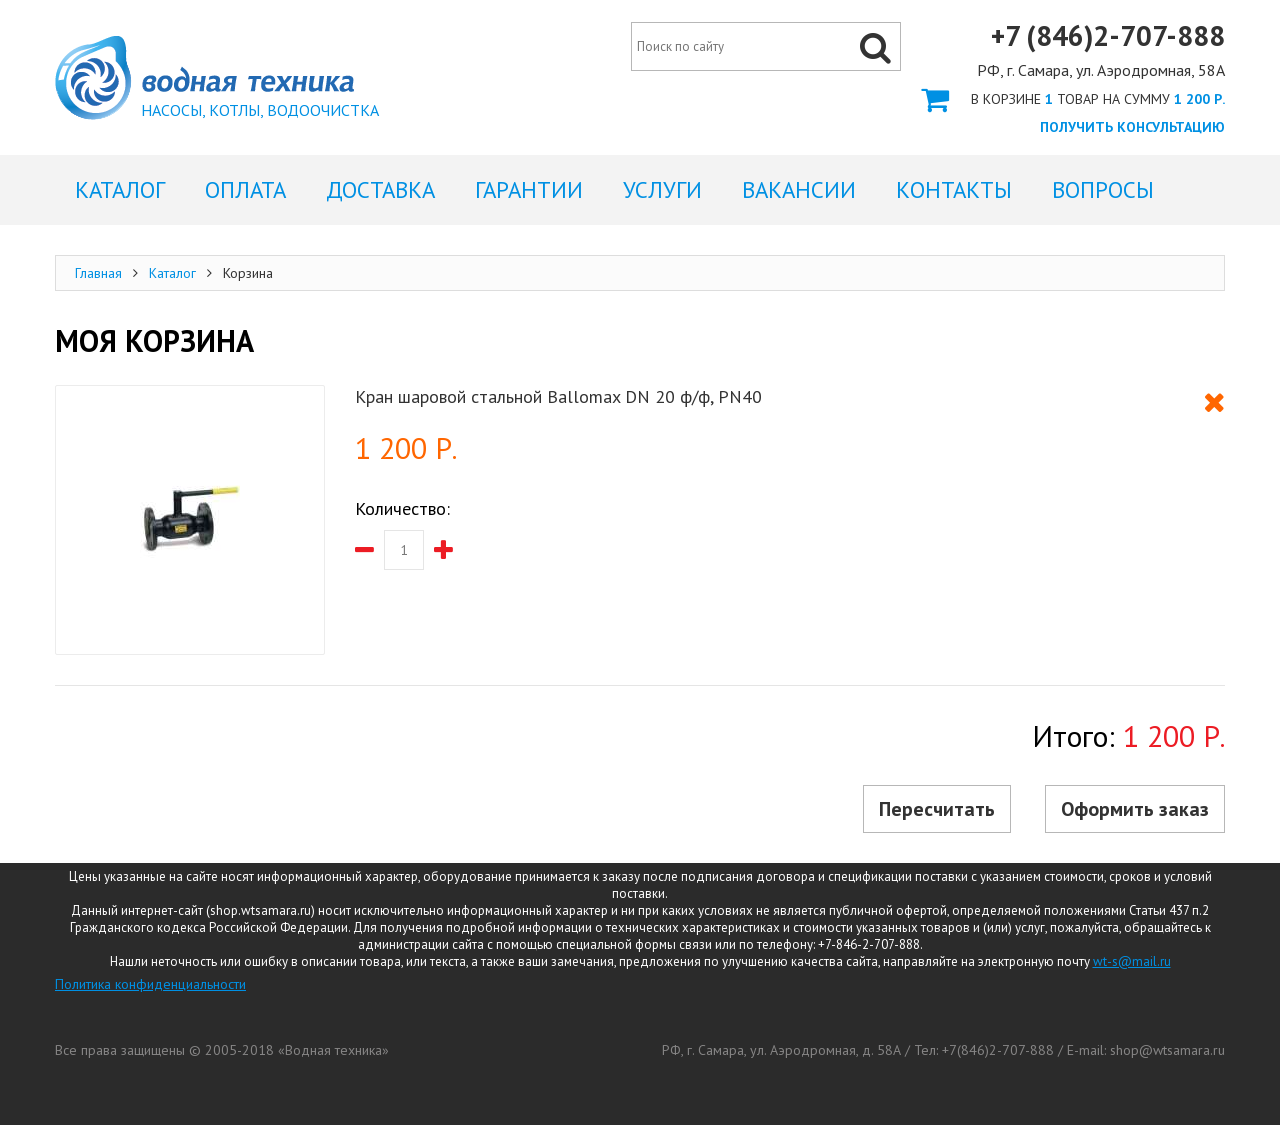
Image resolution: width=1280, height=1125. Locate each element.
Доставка (380, 189)
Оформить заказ (1073, 99)
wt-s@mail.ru (1132, 961)
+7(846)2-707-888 (998, 1050)
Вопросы (1103, 189)
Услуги (662, 189)
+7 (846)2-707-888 (1108, 36)
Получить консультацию (1132, 127)
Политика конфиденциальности (150, 984)
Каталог (172, 273)
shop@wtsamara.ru (1167, 1050)
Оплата (245, 189)
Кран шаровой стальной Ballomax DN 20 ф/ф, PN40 (558, 396)
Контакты (954, 189)
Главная (98, 273)
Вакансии (799, 189)
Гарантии (529, 189)
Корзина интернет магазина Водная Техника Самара (204, 78)
